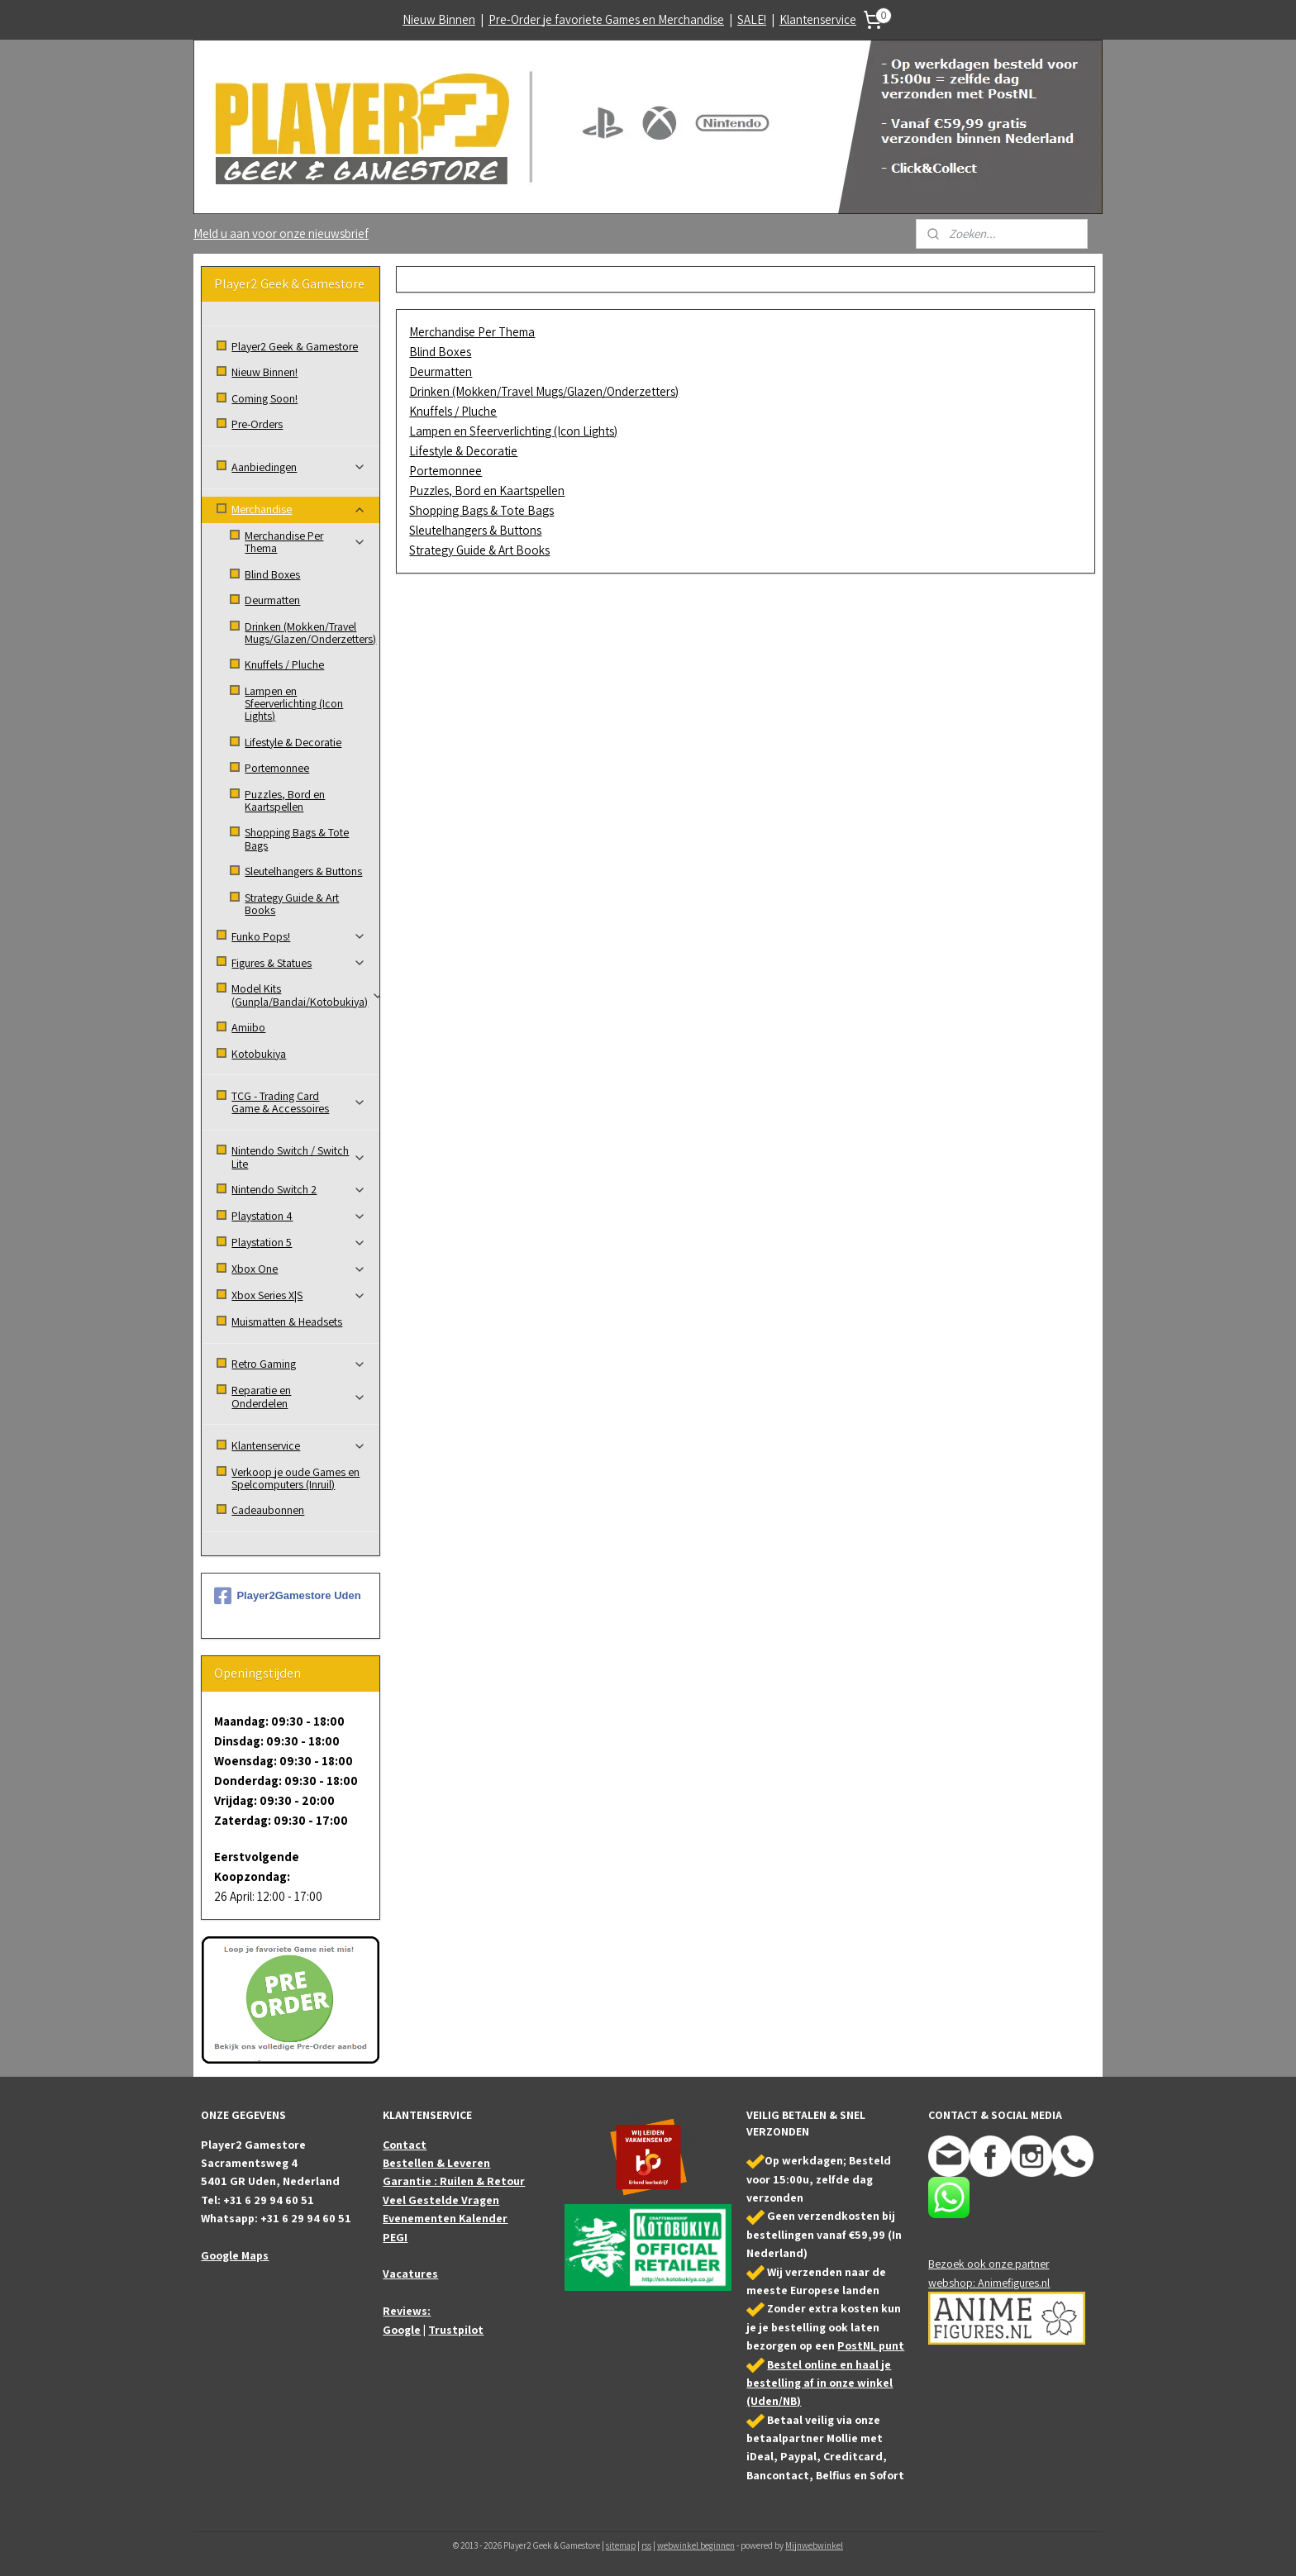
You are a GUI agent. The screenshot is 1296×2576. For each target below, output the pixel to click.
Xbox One (298, 1268)
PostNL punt (870, 2345)
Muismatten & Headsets (286, 1321)
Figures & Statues (298, 962)
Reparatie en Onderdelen (298, 1396)
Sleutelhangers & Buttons (475, 530)
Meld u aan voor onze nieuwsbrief (281, 233)
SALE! (751, 19)
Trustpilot (456, 2329)
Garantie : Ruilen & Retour (454, 2181)
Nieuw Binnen (439, 19)
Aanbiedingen (298, 466)
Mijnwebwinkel (814, 2545)
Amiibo (248, 1027)
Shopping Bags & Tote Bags (481, 510)
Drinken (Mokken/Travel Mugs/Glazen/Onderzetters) (544, 391)
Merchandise (298, 509)
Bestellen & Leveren (436, 2162)
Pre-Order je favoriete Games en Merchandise (606, 19)
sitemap (621, 2545)
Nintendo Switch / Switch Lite (298, 1156)
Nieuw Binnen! (264, 371)
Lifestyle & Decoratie (463, 451)
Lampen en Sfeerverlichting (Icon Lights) (513, 431)
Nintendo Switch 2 (298, 1189)
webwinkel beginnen (696, 2545)
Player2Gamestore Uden (287, 1596)
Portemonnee (445, 471)
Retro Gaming (298, 1363)
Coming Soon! (264, 398)
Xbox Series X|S (298, 1295)
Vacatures (410, 2273)
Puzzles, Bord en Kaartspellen (487, 490)
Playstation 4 (298, 1215)
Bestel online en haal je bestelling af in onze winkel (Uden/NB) (819, 2383)
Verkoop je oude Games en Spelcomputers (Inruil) (295, 1478)
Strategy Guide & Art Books (479, 550)
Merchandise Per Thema (472, 332)
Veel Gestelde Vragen (441, 2200)
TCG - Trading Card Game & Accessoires (298, 1102)
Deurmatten (440, 371)
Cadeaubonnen (267, 1509)
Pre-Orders (257, 424)
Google (402, 2329)
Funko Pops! (298, 936)
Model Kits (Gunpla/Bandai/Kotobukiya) (305, 994)
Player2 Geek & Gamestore (294, 346)
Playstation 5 (298, 1242)
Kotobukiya (258, 1053)
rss (646, 2545)
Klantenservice (817, 19)
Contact (404, 2144)
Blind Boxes (440, 351)
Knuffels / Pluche (453, 411)
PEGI (395, 2237)
